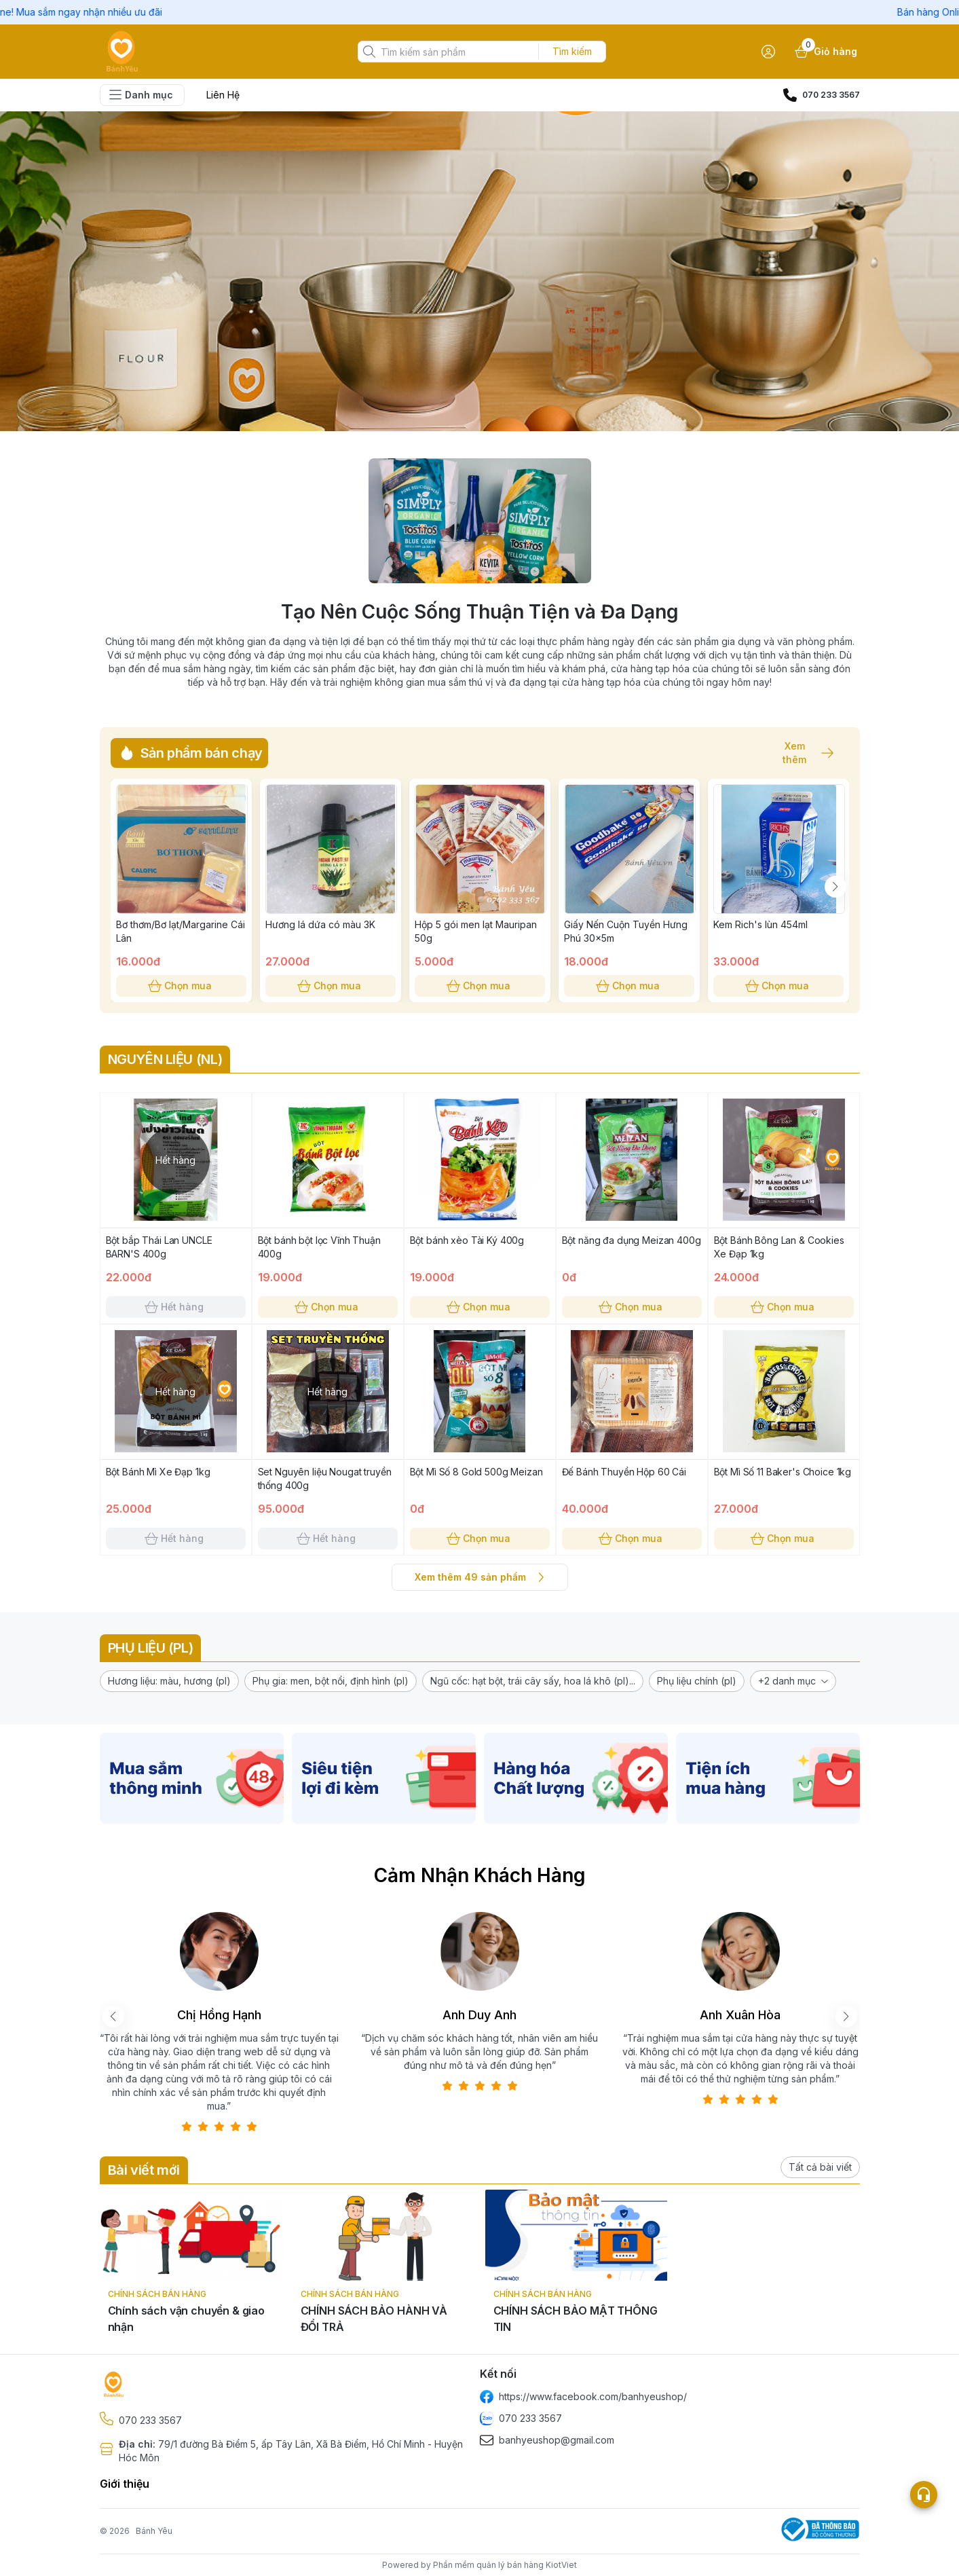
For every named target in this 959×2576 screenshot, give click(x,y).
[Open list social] (923, 2494)
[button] (169, 1681)
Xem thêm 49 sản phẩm (479, 1577)
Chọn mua (181, 986)
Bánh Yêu (154, 2531)
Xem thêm (801, 753)
